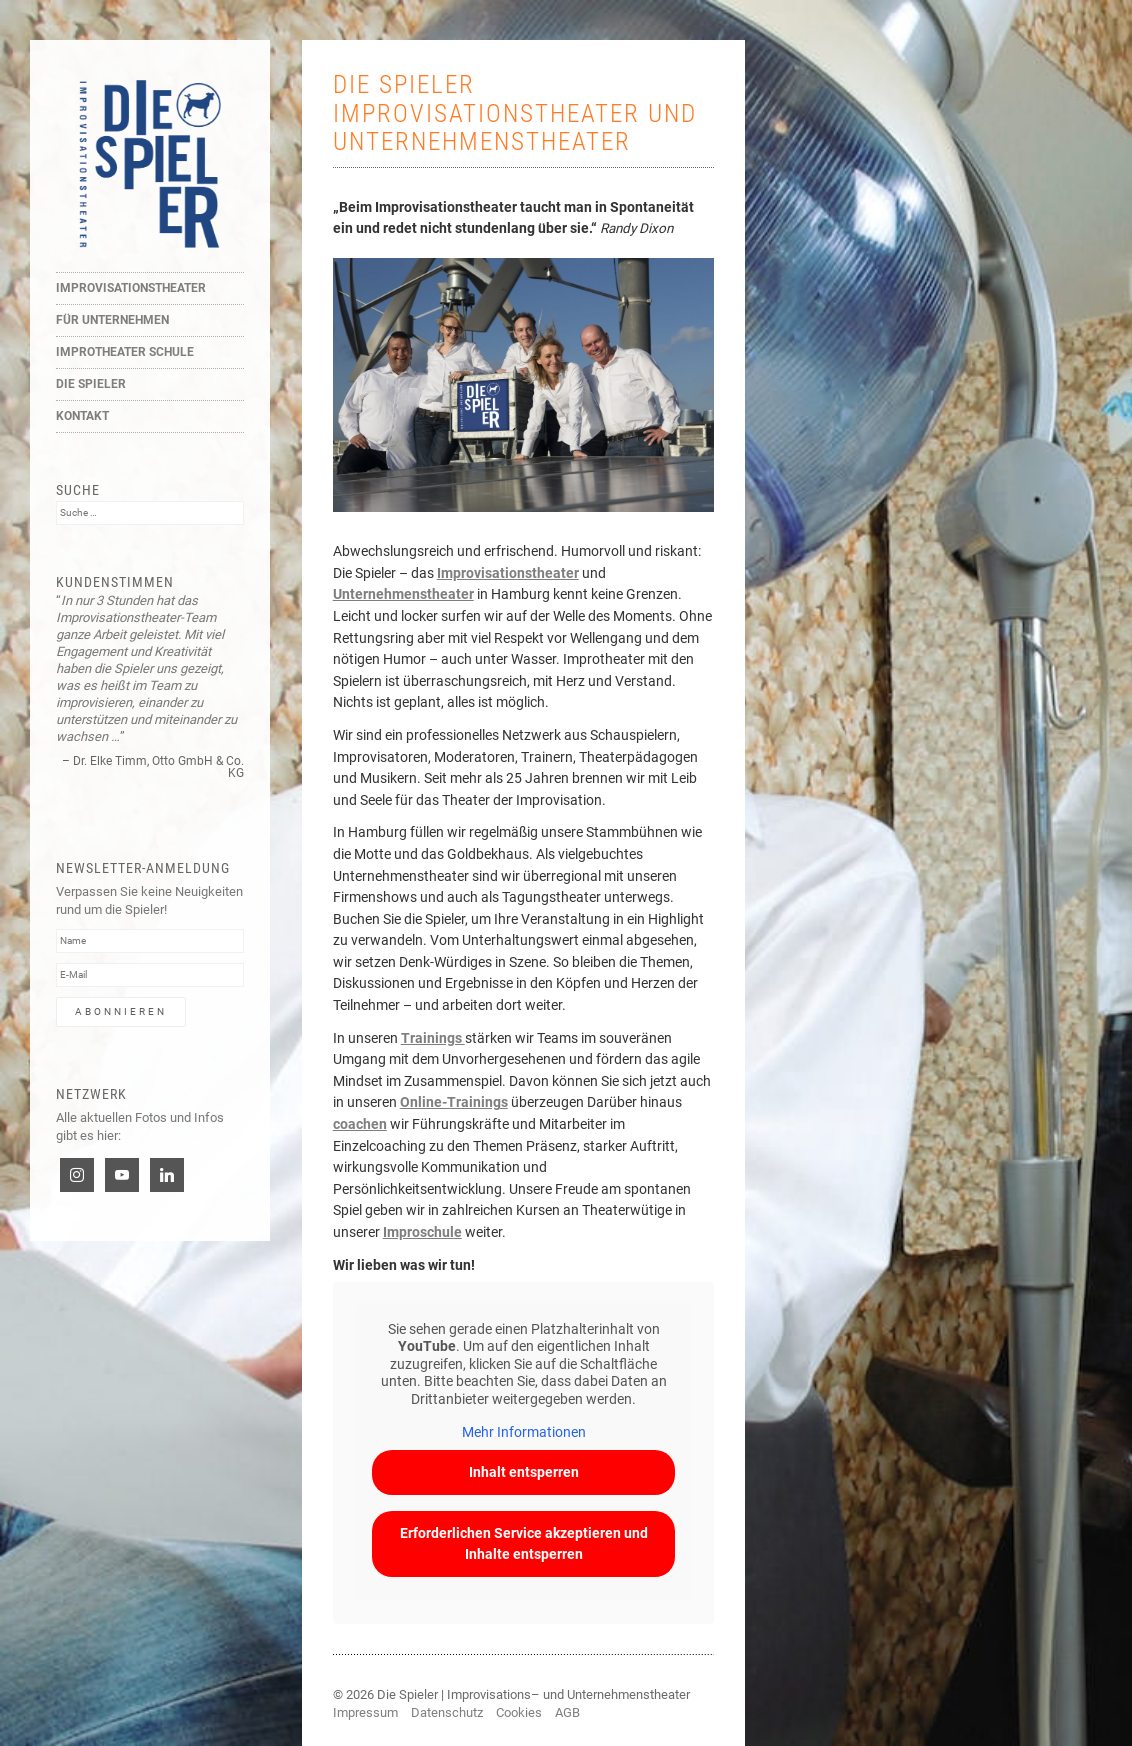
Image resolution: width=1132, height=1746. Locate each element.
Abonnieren (121, 1011)
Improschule (422, 1232)
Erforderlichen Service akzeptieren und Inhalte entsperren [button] (523, 1543)
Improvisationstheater (131, 288)
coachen (360, 1124)
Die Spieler (91, 384)
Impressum (365, 1712)
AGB (567, 1712)
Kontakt (82, 416)
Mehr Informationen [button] (523, 1433)
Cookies (519, 1712)
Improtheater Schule (125, 352)
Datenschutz (447, 1712)
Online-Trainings (454, 1102)
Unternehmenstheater (403, 594)
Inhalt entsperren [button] (523, 1472)
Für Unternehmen (112, 320)
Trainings (433, 1038)
